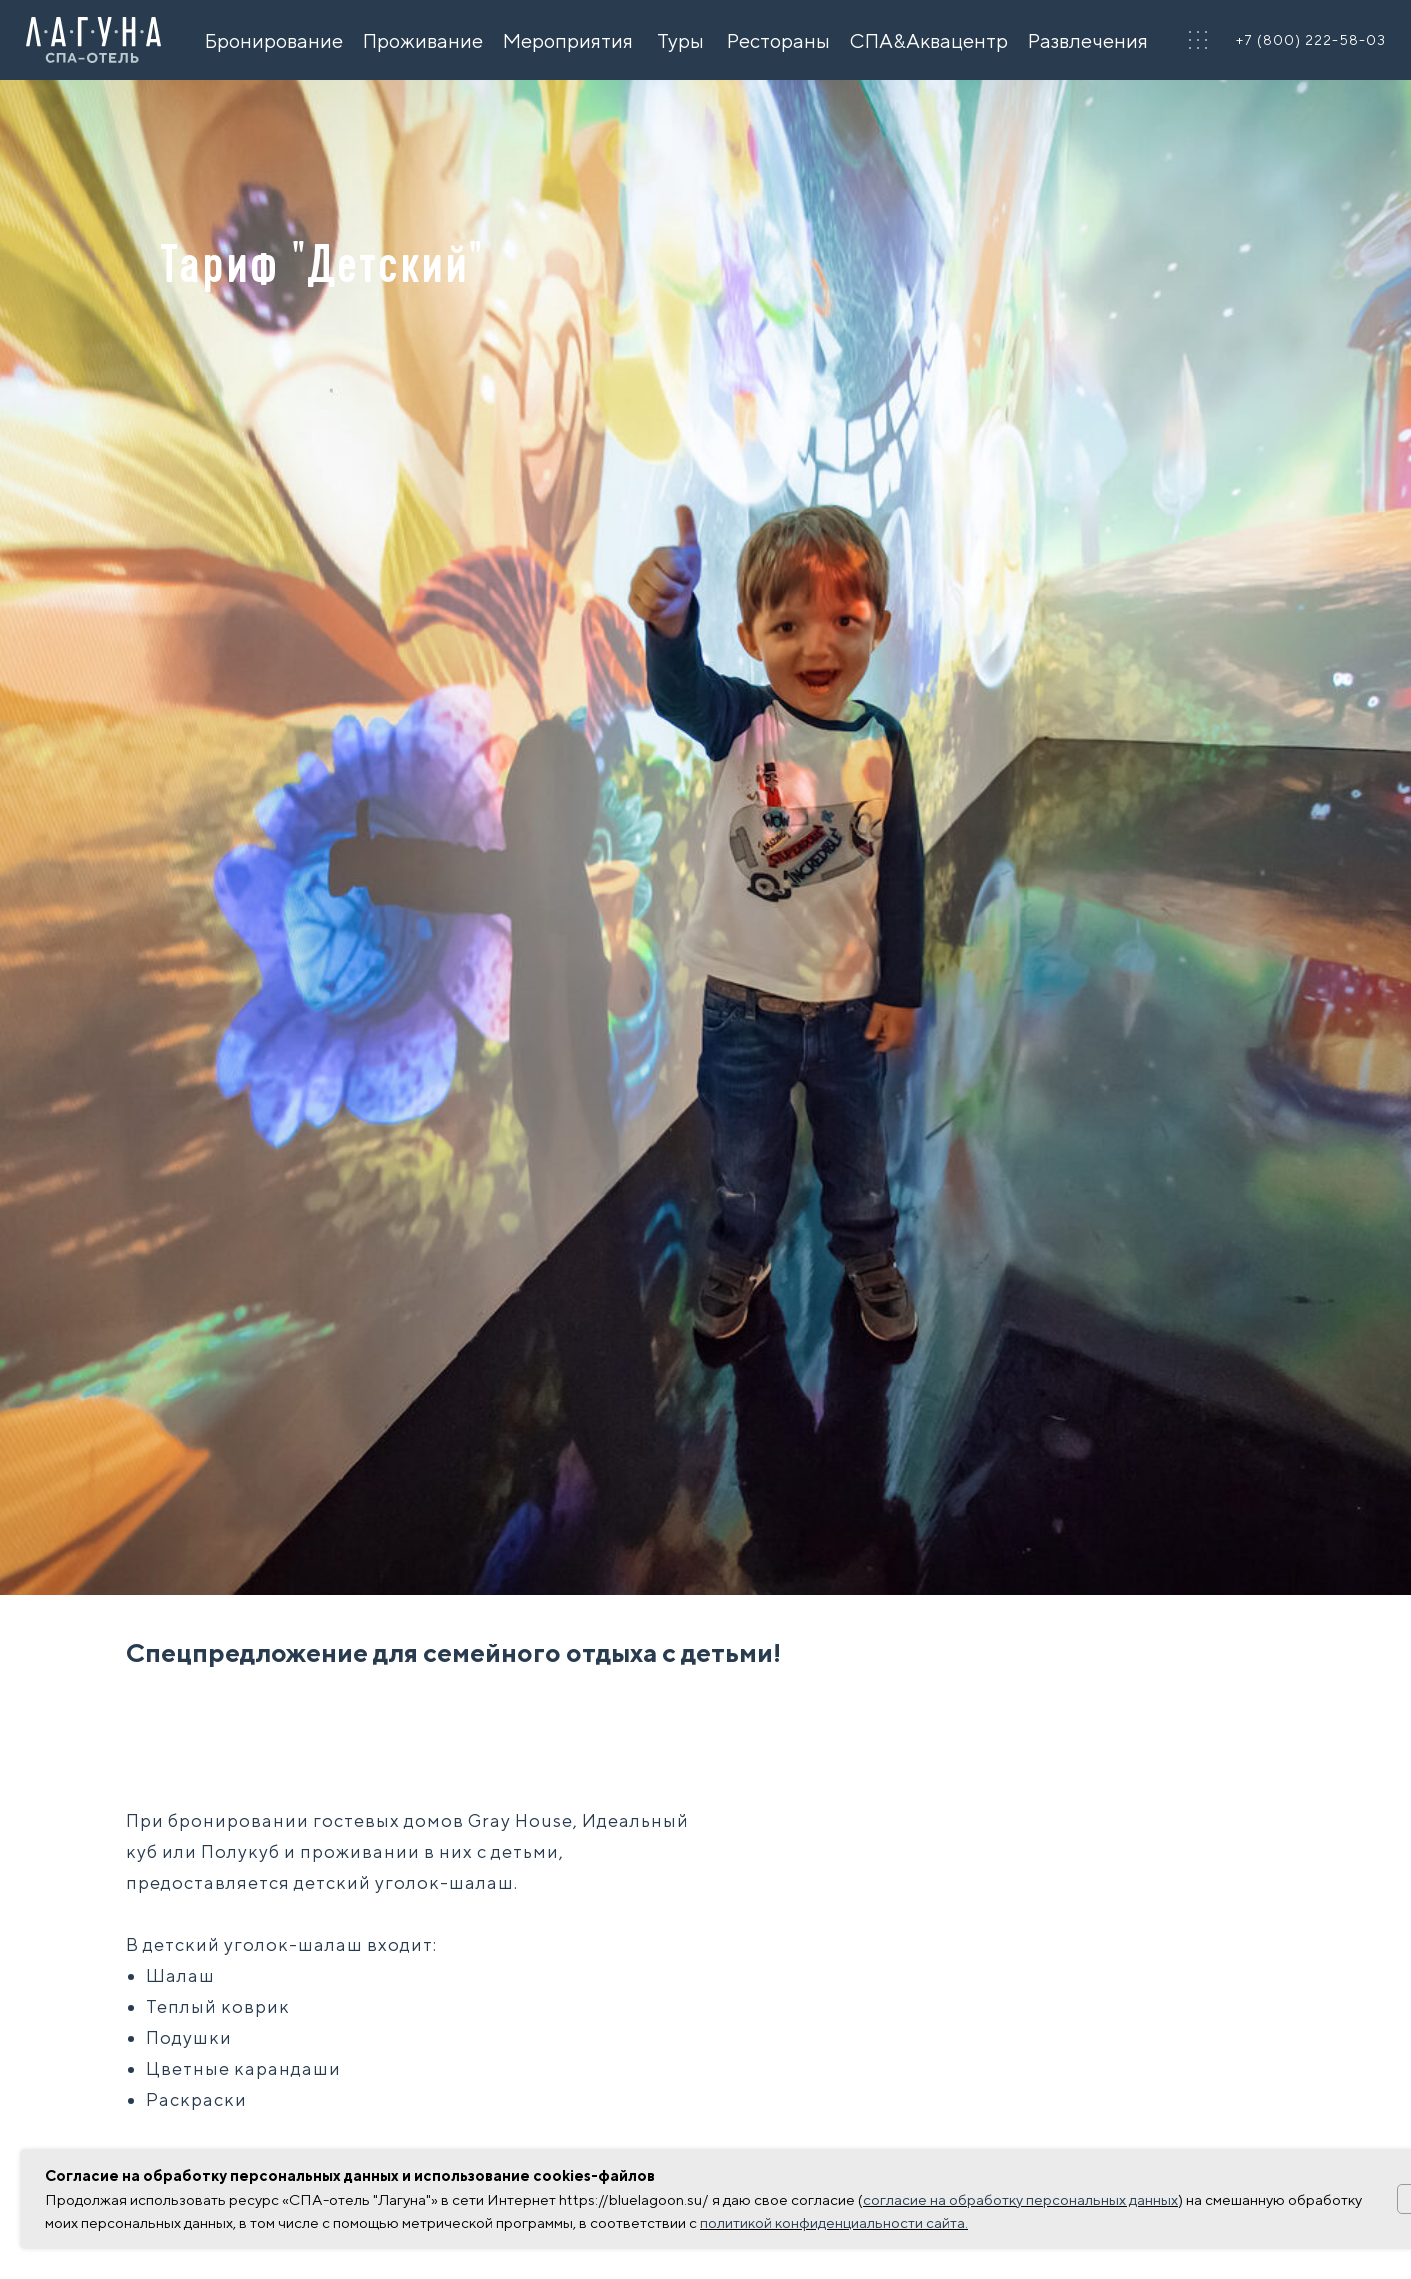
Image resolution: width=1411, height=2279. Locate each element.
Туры (680, 40)
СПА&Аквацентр (929, 40)
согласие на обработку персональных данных (1020, 2199)
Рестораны (778, 40)
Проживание (423, 40)
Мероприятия (568, 40)
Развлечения (1088, 40)
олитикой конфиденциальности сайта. (838, 2222)
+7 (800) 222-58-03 (1311, 40)
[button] (1198, 40)
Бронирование (274, 40)
